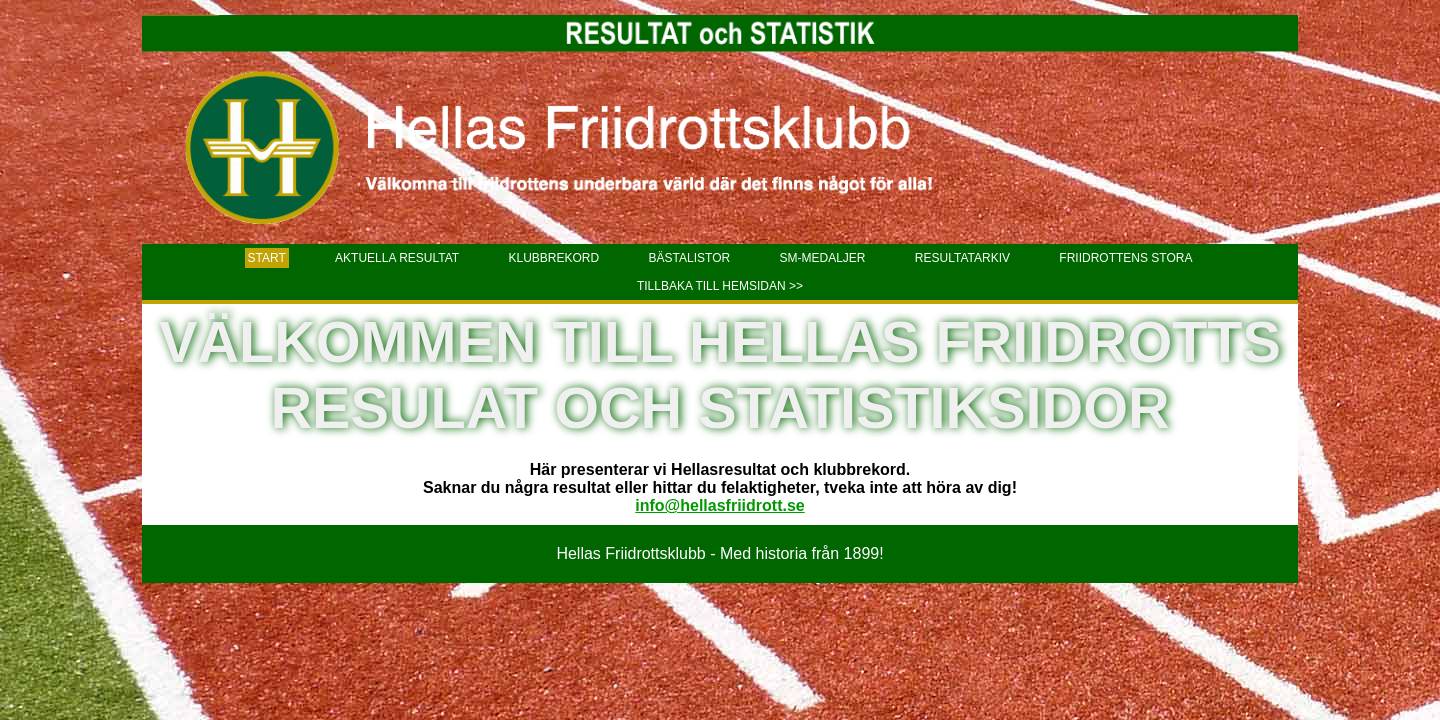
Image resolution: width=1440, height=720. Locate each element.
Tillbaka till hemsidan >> (720, 286)
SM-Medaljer (822, 258)
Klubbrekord (554, 258)
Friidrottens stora (1125, 258)
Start (267, 258)
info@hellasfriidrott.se (719, 505)
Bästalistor (690, 258)
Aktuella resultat (397, 258)
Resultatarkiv (962, 258)
